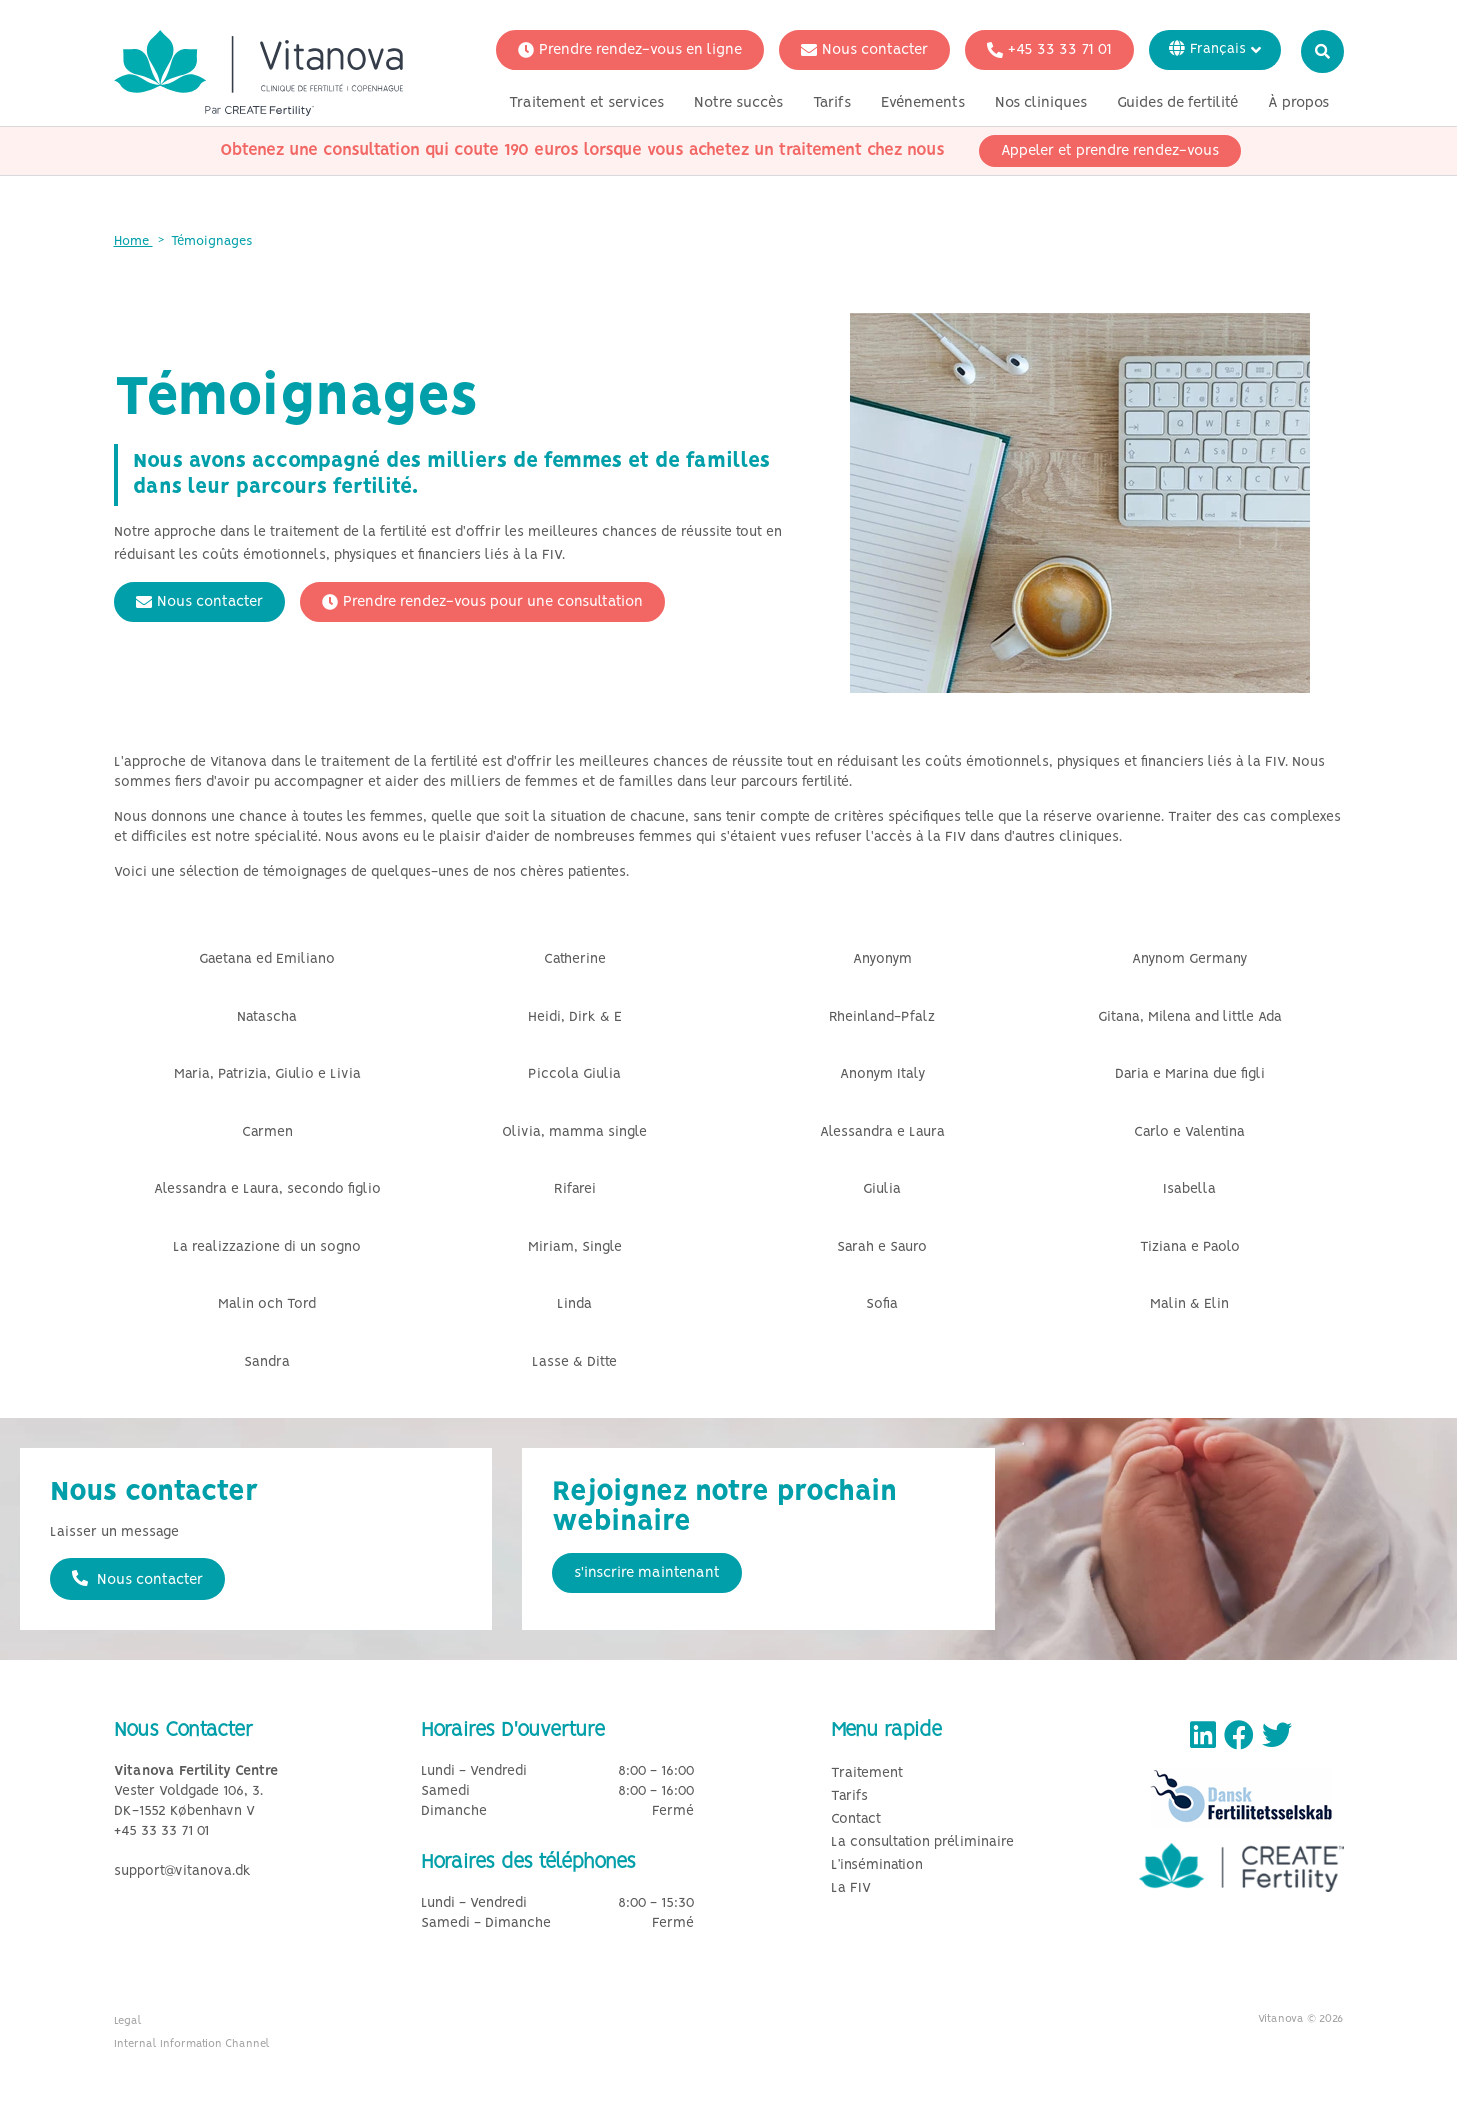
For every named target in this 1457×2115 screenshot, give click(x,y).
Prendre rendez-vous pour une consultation (482, 602)
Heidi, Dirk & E (575, 1017)
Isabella (1189, 1189)
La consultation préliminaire (922, 1842)
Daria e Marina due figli (1190, 1074)
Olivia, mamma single (574, 1132)
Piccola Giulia (574, 1074)
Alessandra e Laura (882, 1132)
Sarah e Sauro (882, 1247)
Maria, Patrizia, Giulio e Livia (267, 1074)
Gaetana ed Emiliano (267, 959)
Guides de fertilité (1177, 103)
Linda (574, 1304)
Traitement (867, 1773)
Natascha (267, 1017)
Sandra (267, 1362)
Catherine (575, 959)
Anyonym (882, 959)
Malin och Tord (267, 1304)
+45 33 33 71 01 (1049, 50)
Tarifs (832, 103)
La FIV (851, 1888)
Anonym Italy (882, 1074)
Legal (128, 2021)
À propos (1298, 103)
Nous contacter (864, 50)
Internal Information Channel (192, 2044)
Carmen (267, 1132)
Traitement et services (586, 103)
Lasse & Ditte (574, 1362)
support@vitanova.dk (182, 1871)
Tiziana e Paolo (1190, 1247)
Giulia (882, 1189)
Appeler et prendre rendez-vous (1110, 151)
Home (133, 241)
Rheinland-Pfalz (882, 1017)
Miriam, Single (575, 1247)
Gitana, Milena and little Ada (1190, 1017)
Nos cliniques (1041, 103)
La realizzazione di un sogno (267, 1247)
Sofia (882, 1304)
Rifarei (575, 1189)
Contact (856, 1819)
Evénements (923, 103)
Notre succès (738, 103)
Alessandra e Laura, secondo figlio (267, 1189)
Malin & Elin (1189, 1304)
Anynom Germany (1189, 959)
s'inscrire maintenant (647, 1573)
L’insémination (877, 1865)
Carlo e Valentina (1189, 1132)
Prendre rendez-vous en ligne (630, 50)
